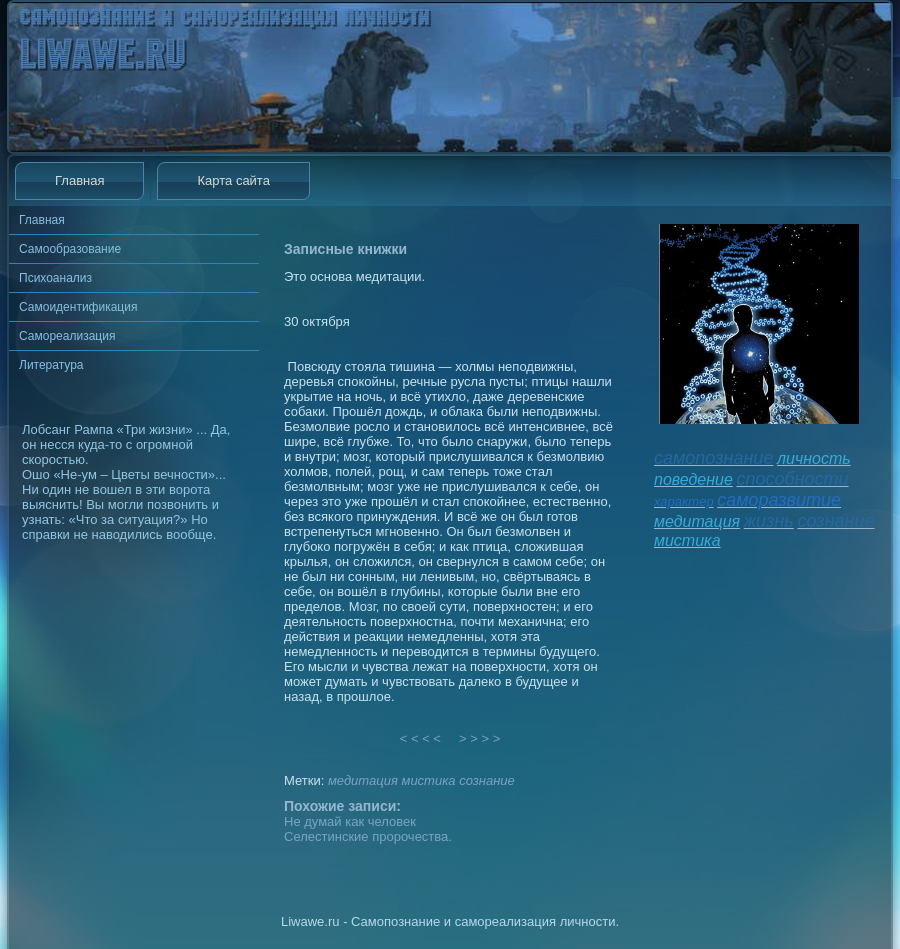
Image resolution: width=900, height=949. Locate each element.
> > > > (480, 738)
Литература (51, 365)
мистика (428, 780)
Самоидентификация (78, 307)
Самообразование (70, 249)
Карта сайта (233, 180)
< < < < (421, 738)
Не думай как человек (350, 821)
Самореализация (67, 336)
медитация (363, 780)
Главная (79, 180)
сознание (487, 780)
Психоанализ (55, 278)
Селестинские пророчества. (368, 836)
